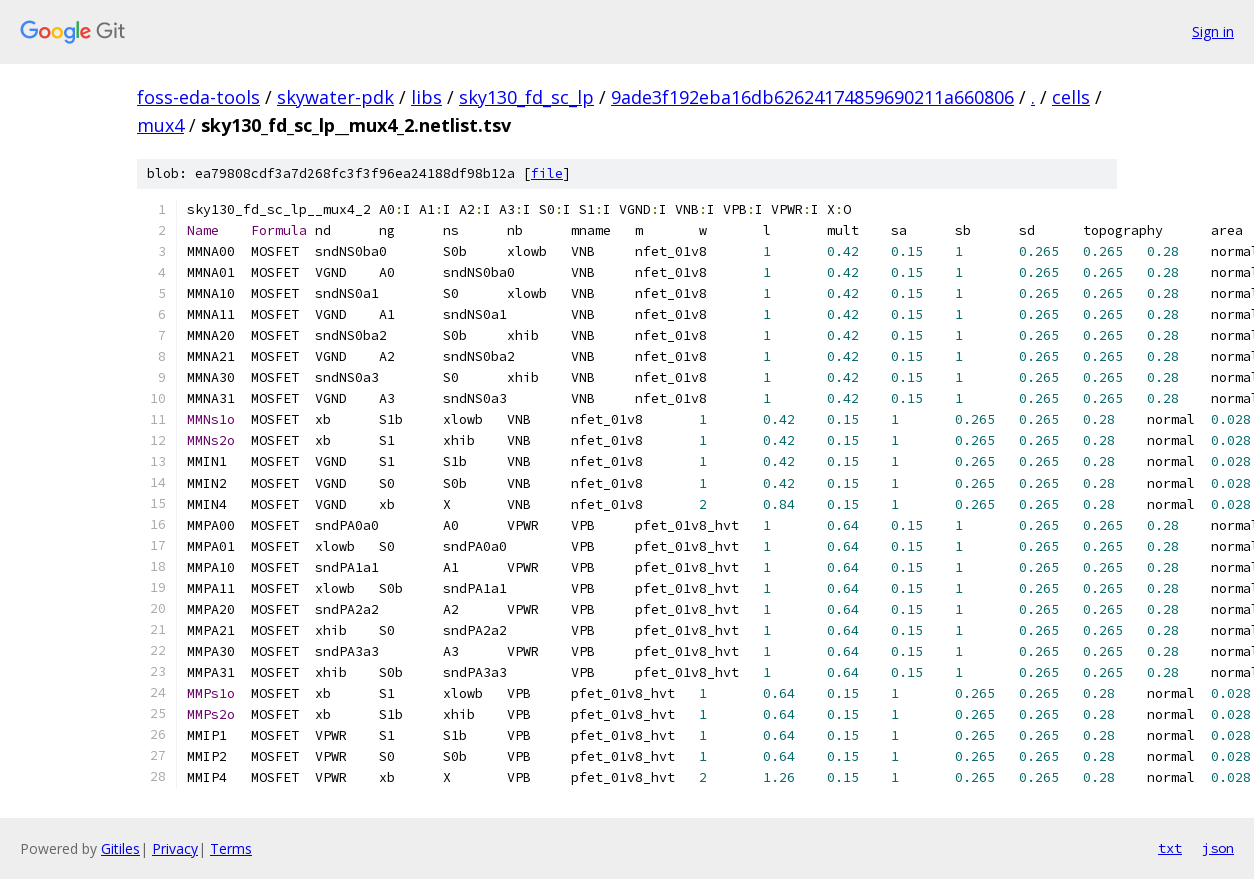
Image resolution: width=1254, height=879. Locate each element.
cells (1071, 97)
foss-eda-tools (198, 97)
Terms (231, 848)
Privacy (175, 848)
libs (426, 97)
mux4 (160, 125)
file (547, 173)
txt (1170, 848)
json (1218, 848)
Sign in (1213, 31)
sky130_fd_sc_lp (526, 97)
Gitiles (120, 848)
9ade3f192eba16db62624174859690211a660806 (812, 97)
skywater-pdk (335, 97)
